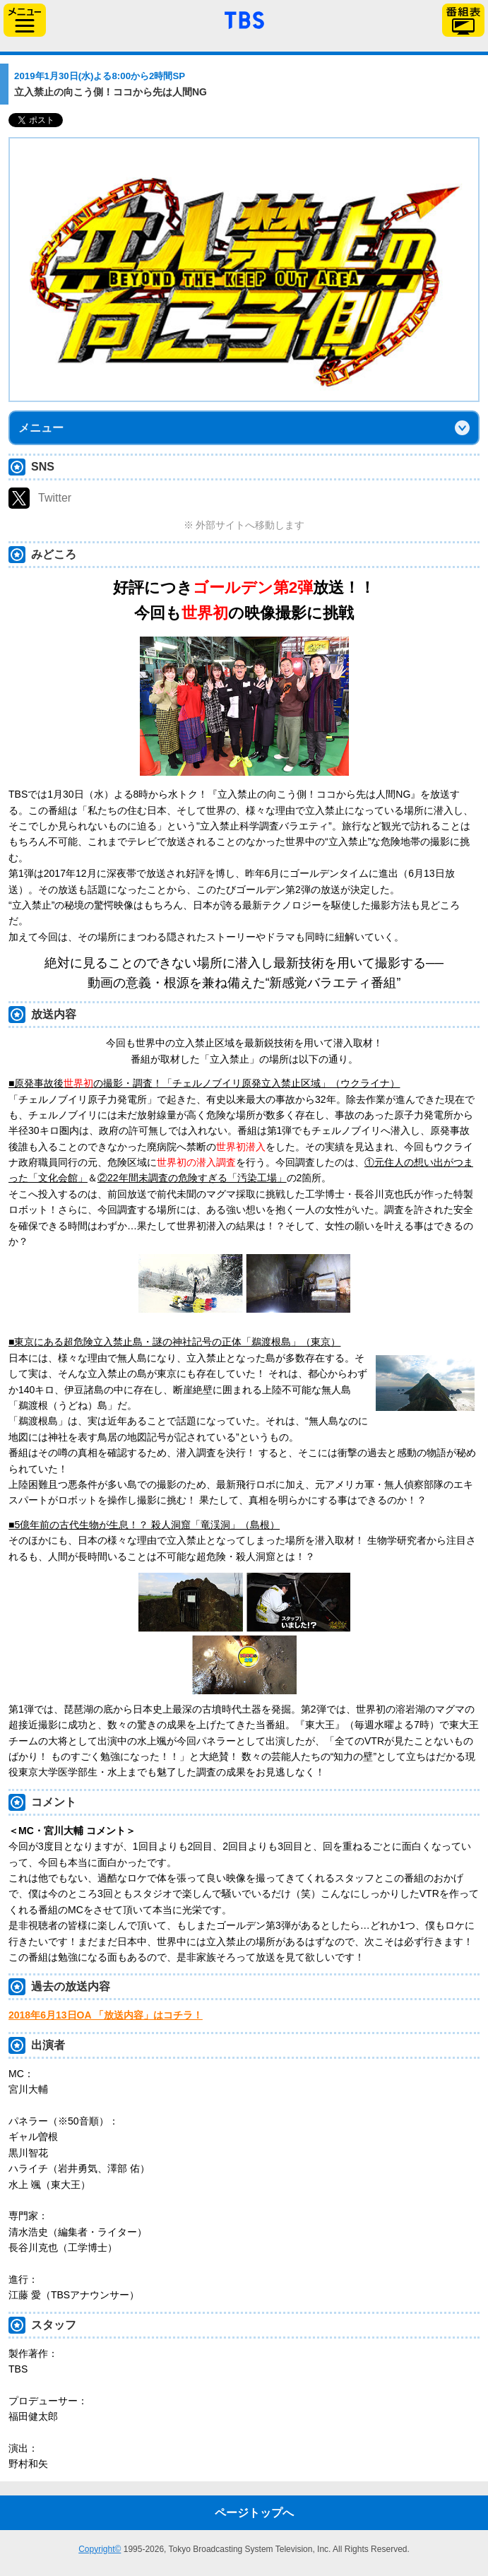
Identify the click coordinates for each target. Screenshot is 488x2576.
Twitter (54, 498)
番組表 (463, 20)
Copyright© (99, 2549)
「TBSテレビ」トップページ (244, 18)
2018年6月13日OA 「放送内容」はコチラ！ (105, 2015)
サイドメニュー (25, 20)
